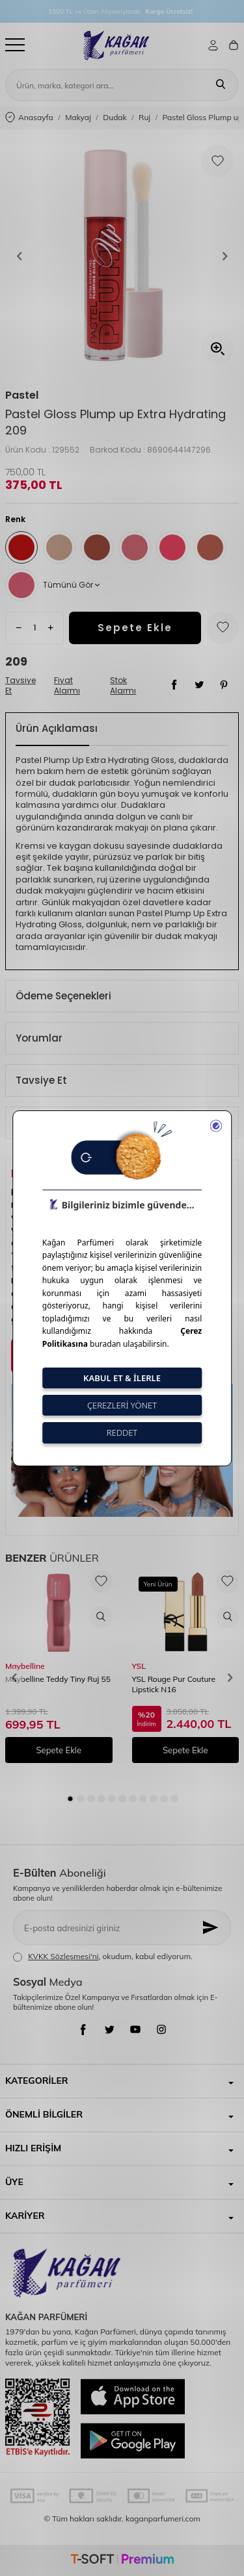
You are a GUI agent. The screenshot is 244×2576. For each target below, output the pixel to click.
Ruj (144, 117)
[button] (19, 256)
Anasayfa (29, 118)
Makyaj (78, 117)
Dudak (114, 117)
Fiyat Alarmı (67, 685)
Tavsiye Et (20, 685)
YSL (139, 1666)
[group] (122, 256)
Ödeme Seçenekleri (63, 996)
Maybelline (25, 1666)
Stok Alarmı (123, 685)
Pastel (21, 395)
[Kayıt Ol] (211, 1927)
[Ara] (220, 85)
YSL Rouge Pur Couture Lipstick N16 (174, 1684)
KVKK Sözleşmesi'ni (63, 1956)
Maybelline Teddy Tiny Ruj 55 (58, 1679)
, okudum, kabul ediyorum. (103, 1956)
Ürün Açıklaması (57, 728)
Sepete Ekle (135, 627)
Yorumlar (39, 1038)
